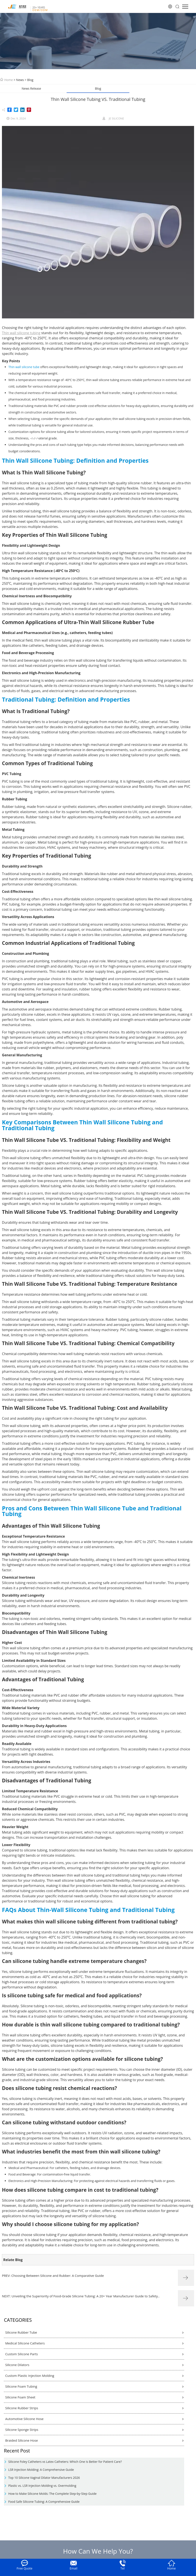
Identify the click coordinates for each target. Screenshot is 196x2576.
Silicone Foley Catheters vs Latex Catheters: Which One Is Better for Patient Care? (65, 2462)
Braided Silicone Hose (21, 2440)
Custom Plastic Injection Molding (29, 2375)
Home (8, 80)
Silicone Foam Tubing (21, 2386)
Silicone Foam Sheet (20, 2397)
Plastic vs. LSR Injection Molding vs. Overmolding (42, 2486)
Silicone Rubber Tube (21, 2332)
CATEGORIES (18, 2320)
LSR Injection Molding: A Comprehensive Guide (41, 2470)
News (20, 80)
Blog (98, 88)
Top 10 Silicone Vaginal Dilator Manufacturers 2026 (44, 2478)
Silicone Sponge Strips (21, 2429)
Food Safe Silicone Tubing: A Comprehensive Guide (44, 2502)
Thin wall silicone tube (23, 367)
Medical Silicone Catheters (25, 2343)
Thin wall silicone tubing (21, 333)
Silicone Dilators (17, 2365)
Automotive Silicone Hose (24, 2419)
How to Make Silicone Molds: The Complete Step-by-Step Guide (52, 2494)
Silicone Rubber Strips (21, 2408)
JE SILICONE (116, 118)
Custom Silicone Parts (21, 2354)
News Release (31, 88)
